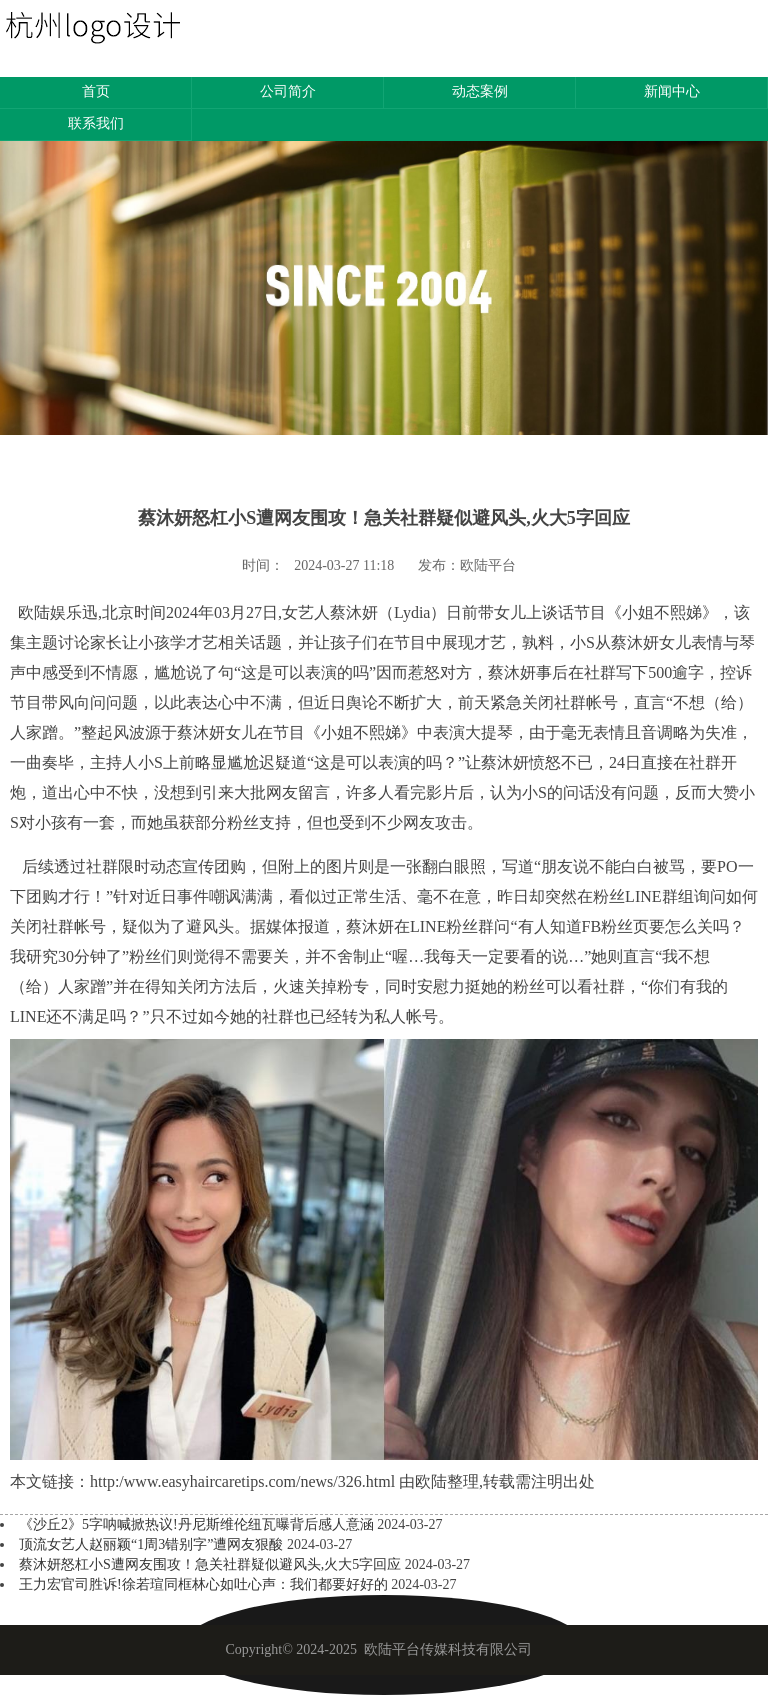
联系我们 (96, 123)
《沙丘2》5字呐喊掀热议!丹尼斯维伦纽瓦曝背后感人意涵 (198, 1524)
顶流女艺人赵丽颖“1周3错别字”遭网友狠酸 (153, 1544)
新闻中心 (672, 91)
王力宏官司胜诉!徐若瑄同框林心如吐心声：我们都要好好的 (205, 1584)
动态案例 (480, 91)
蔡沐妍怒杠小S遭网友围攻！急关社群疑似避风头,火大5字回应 (212, 1564)
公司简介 (288, 91)
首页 (96, 91)
